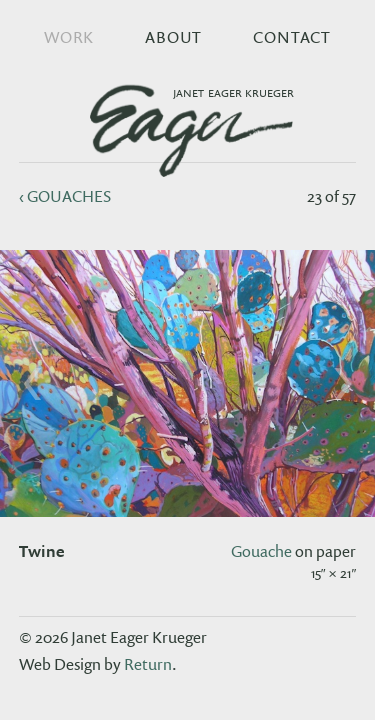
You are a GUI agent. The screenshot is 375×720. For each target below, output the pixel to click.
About (173, 37)
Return (148, 664)
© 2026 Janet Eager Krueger (113, 637)
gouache (261, 551)
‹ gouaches (65, 196)
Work (69, 37)
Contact (292, 37)
